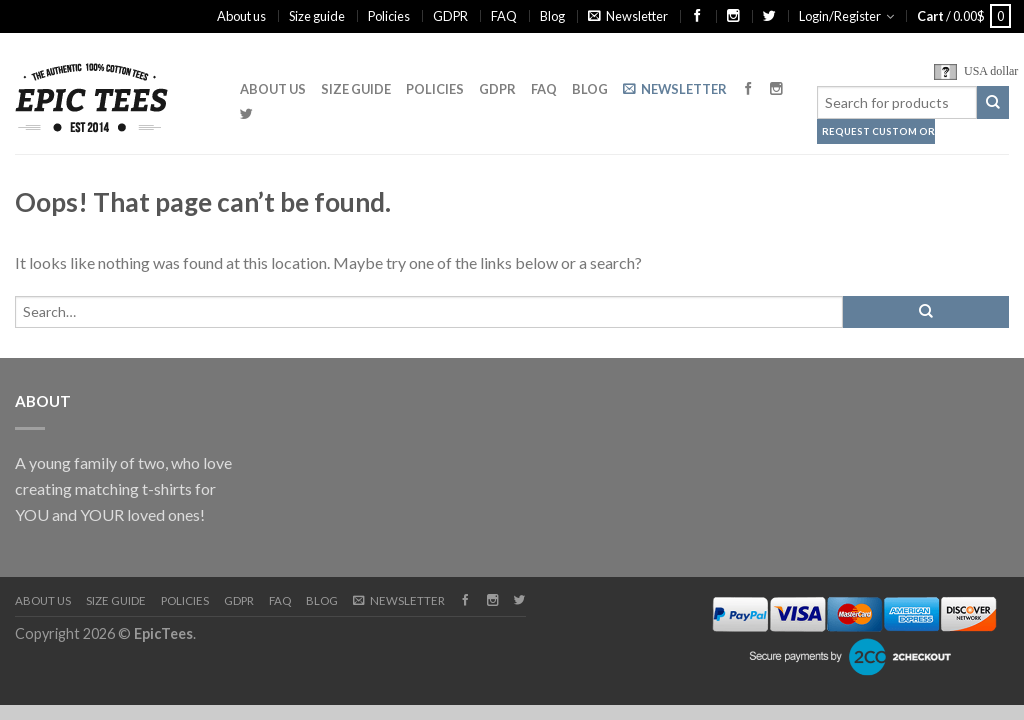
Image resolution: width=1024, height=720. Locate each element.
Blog (552, 16)
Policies (389, 16)
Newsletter (628, 16)
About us (241, 16)
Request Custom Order (866, 131)
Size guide (317, 16)
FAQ (504, 16)
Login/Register (840, 16)
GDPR (450, 16)
